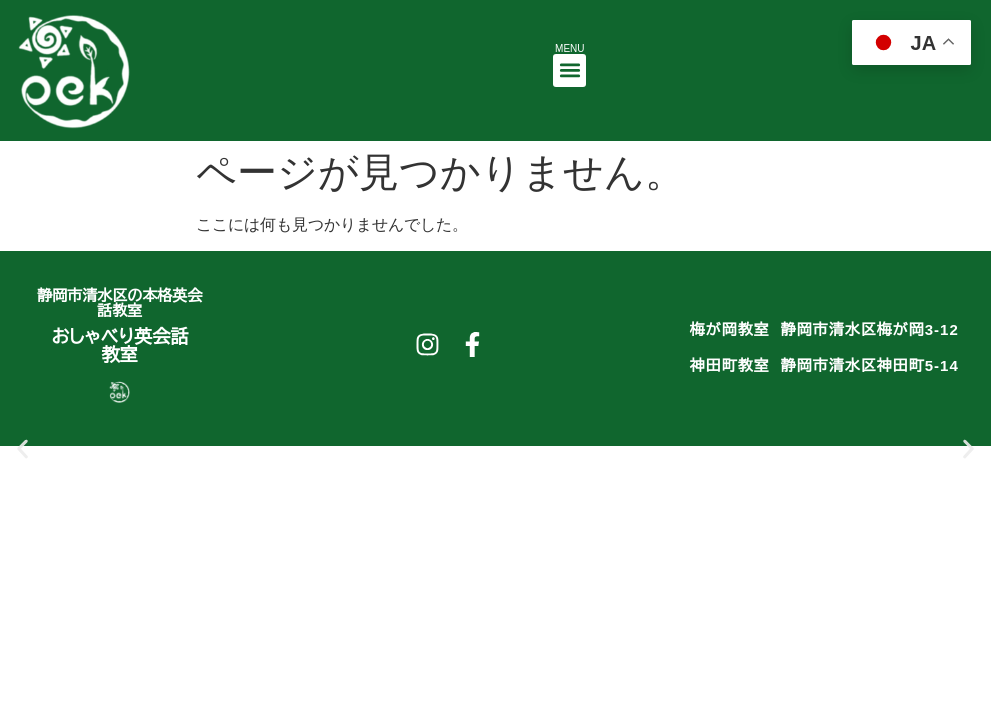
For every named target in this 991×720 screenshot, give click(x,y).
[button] (569, 70)
